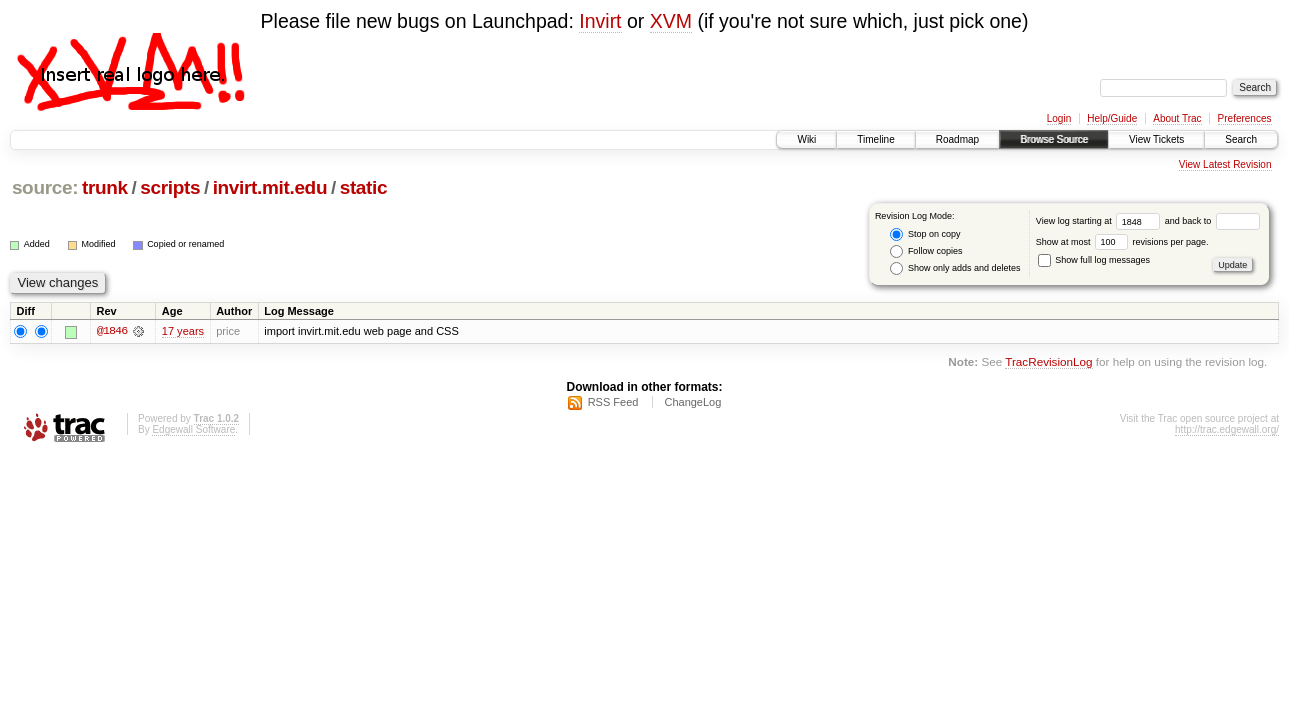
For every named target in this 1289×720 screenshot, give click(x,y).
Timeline (875, 139)
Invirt (600, 21)
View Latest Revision (1225, 164)
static (364, 187)
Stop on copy (925, 234)
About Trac (1177, 118)
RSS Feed (613, 402)
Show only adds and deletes (955, 268)
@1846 (112, 331)
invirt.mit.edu (270, 187)
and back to (1212, 221)
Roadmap (957, 139)
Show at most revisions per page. (1122, 242)
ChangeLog (692, 402)
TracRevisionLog (1048, 362)
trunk (105, 187)
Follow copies (926, 251)
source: (45, 187)
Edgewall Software (193, 429)
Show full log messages (1094, 260)
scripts (170, 187)
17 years (183, 331)
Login (1059, 118)
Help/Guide (1112, 118)
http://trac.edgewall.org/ (1227, 429)
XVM (671, 21)
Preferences (1245, 118)
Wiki (806, 139)
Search (1241, 139)
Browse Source (1054, 139)
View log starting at (1100, 221)
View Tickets (1156, 139)
